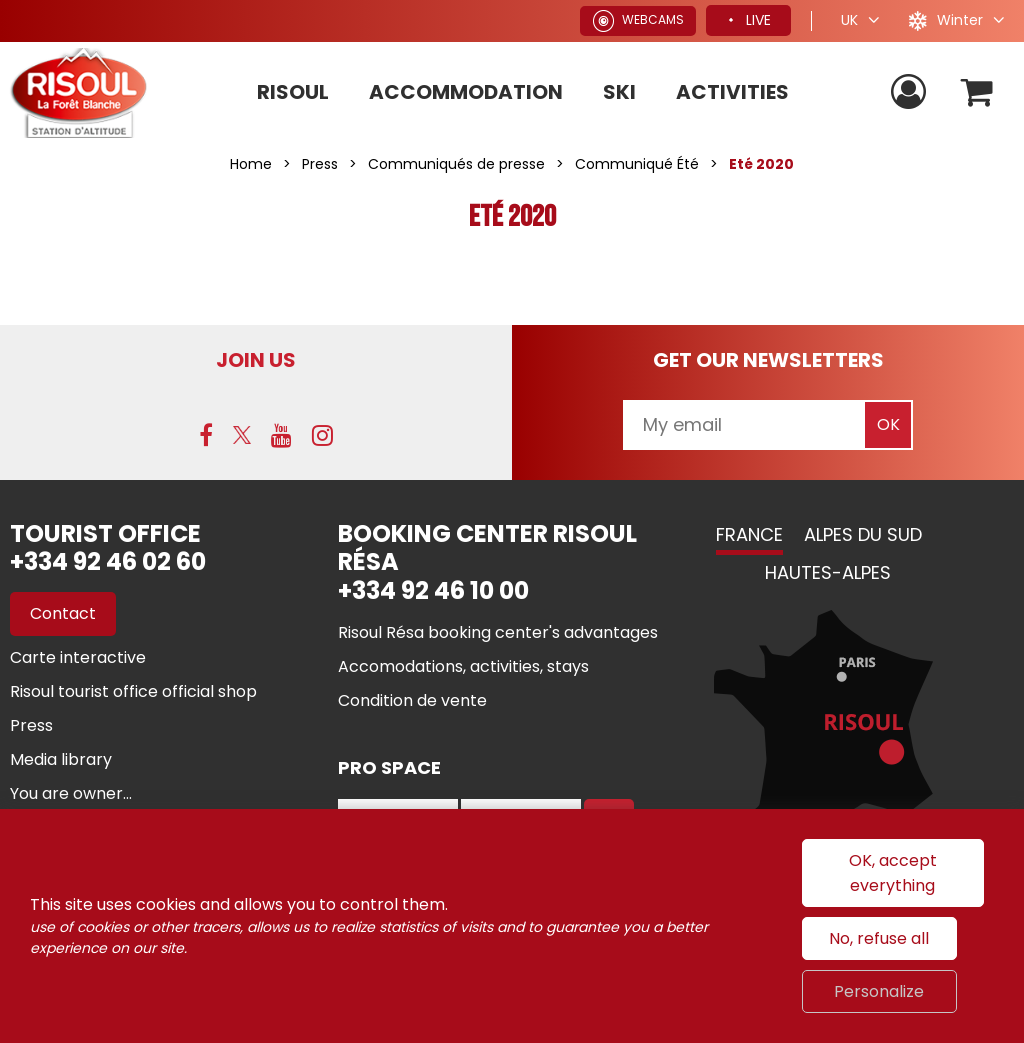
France (749, 534)
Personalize (879, 991)
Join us (256, 360)
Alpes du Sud (863, 534)
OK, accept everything (893, 873)
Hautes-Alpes (828, 572)
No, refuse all (879, 938)
